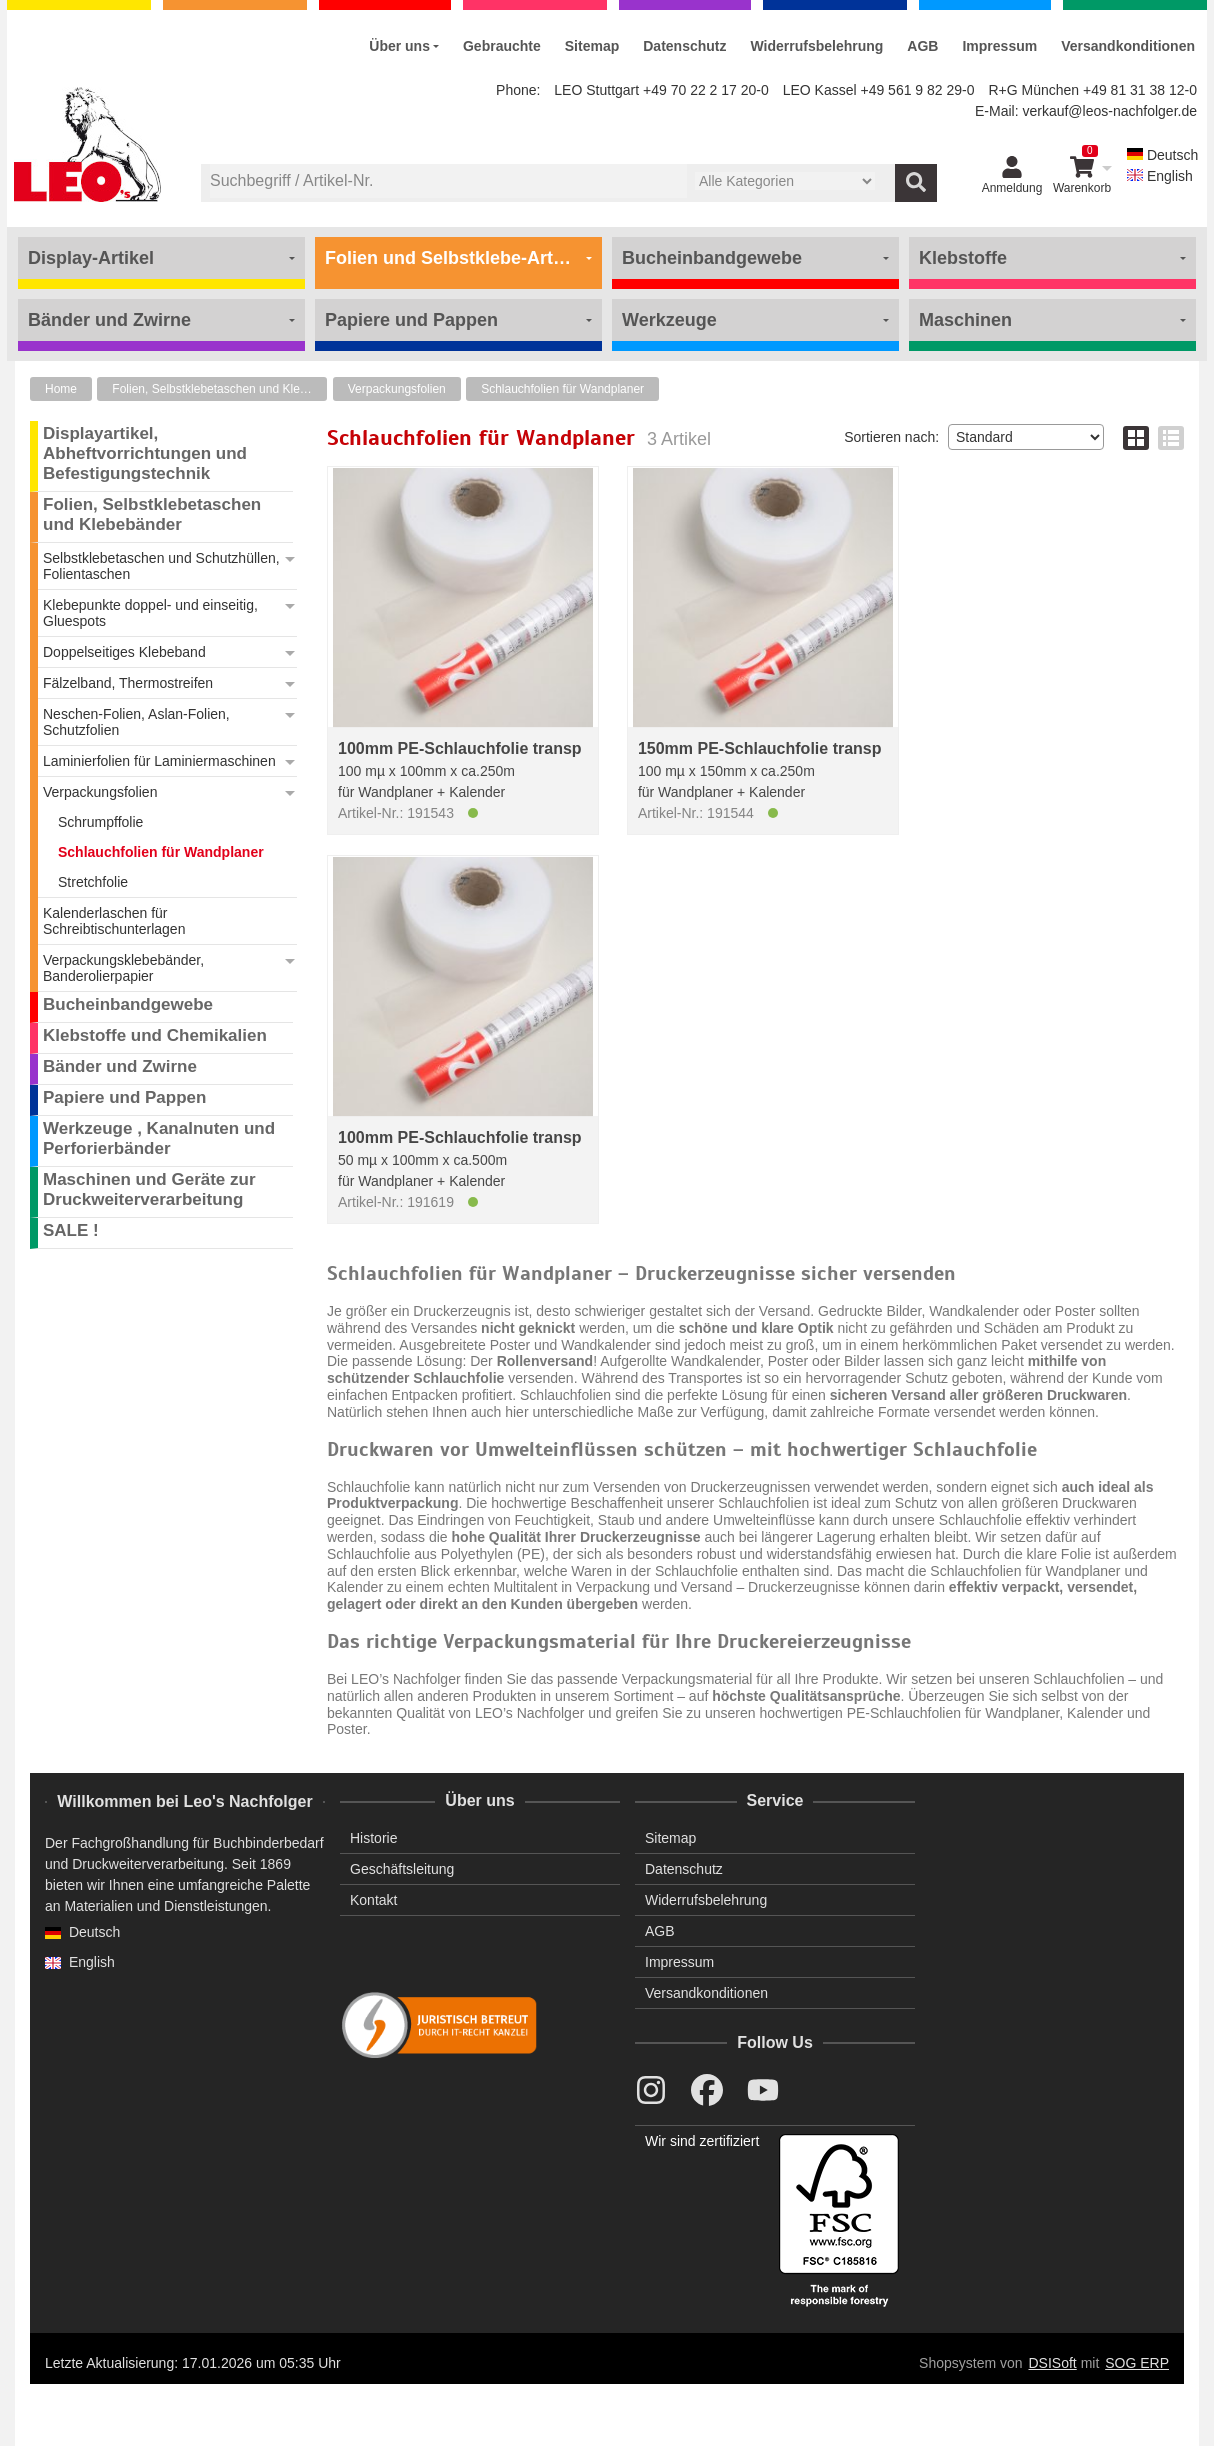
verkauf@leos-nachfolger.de (1109, 111)
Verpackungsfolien (397, 389)
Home (61, 389)
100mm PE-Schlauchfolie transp (460, 748)
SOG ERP (1137, 2363)
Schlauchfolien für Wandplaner (562, 389)
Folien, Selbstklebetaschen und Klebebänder (219, 389)
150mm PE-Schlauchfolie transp (760, 748)
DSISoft (1053, 2363)
